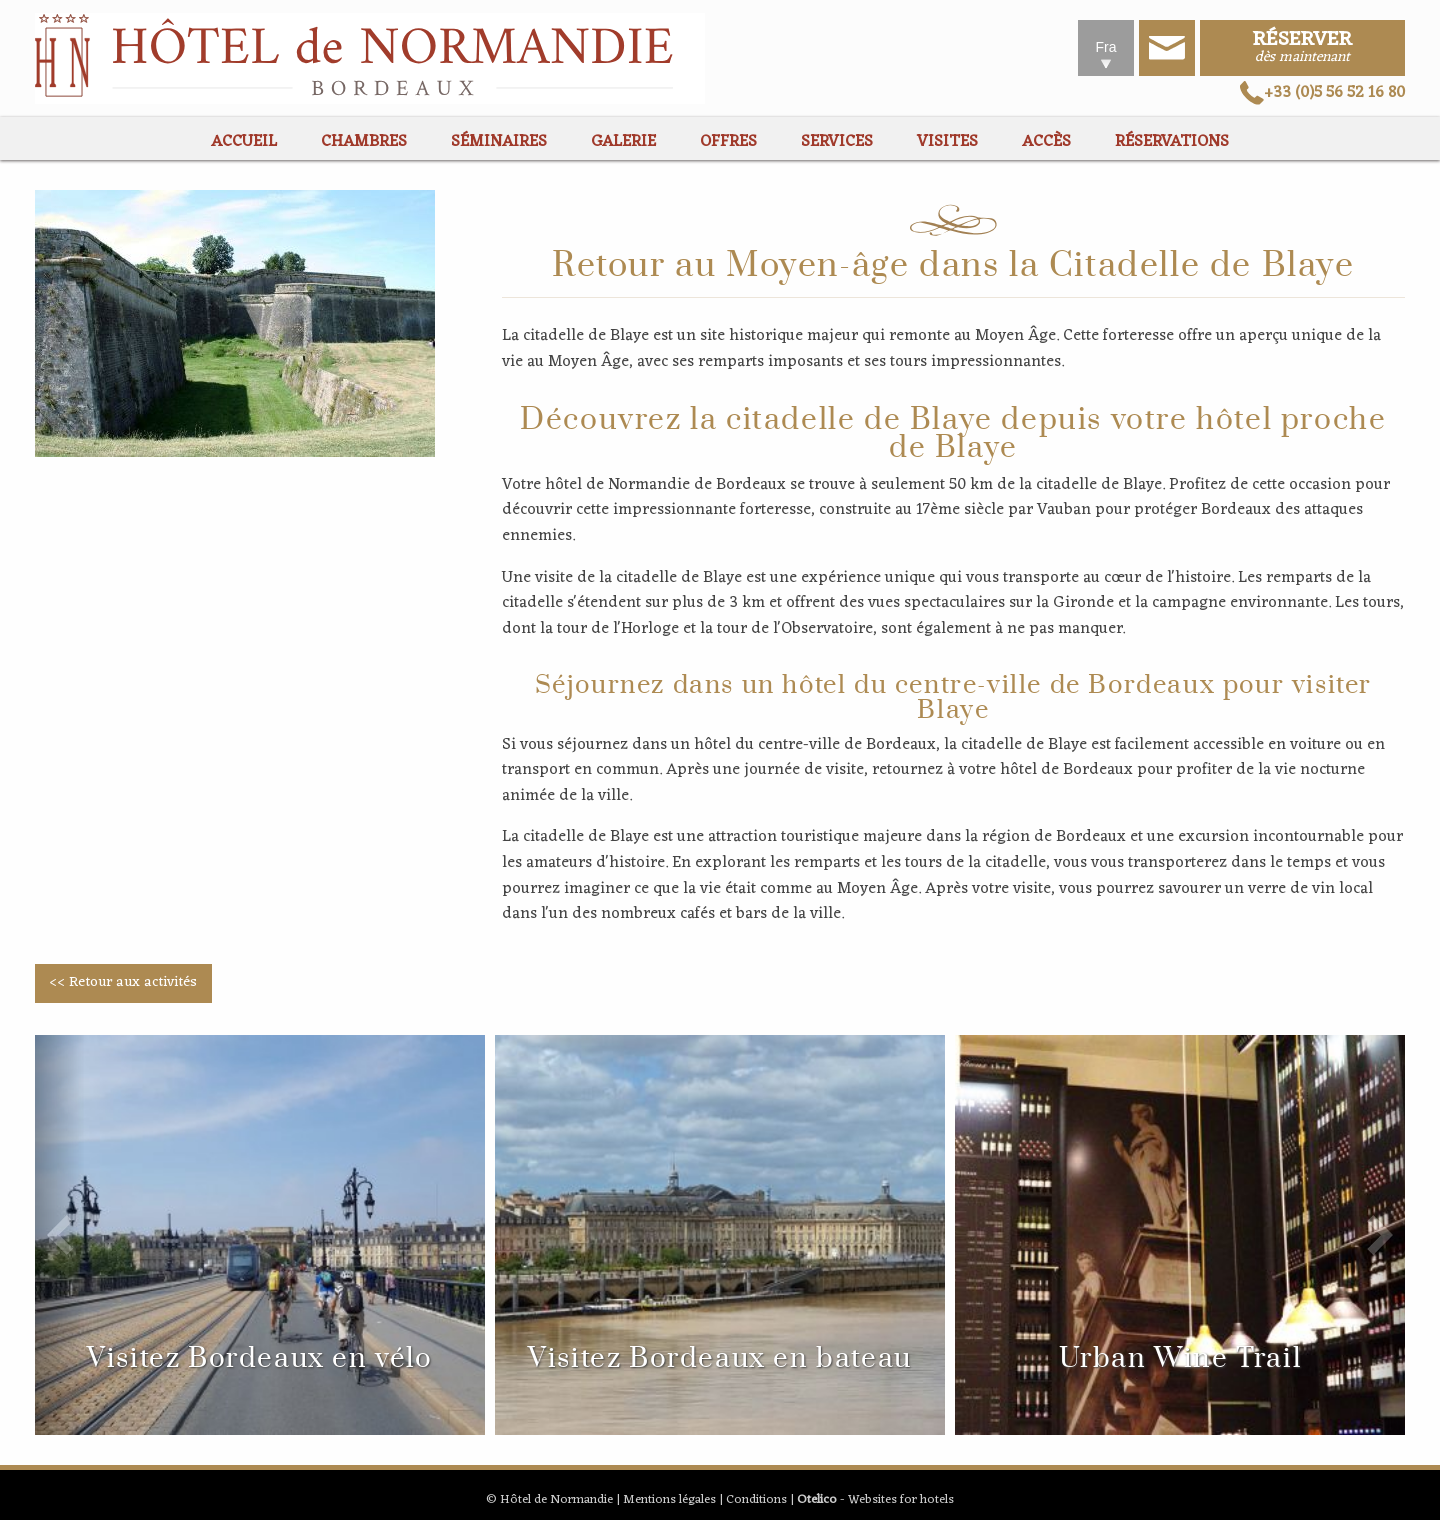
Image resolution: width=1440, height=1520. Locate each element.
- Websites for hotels (875, 1499)
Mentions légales (669, 1499)
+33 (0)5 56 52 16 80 (1322, 93)
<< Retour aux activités (123, 982)
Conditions (756, 1499)
